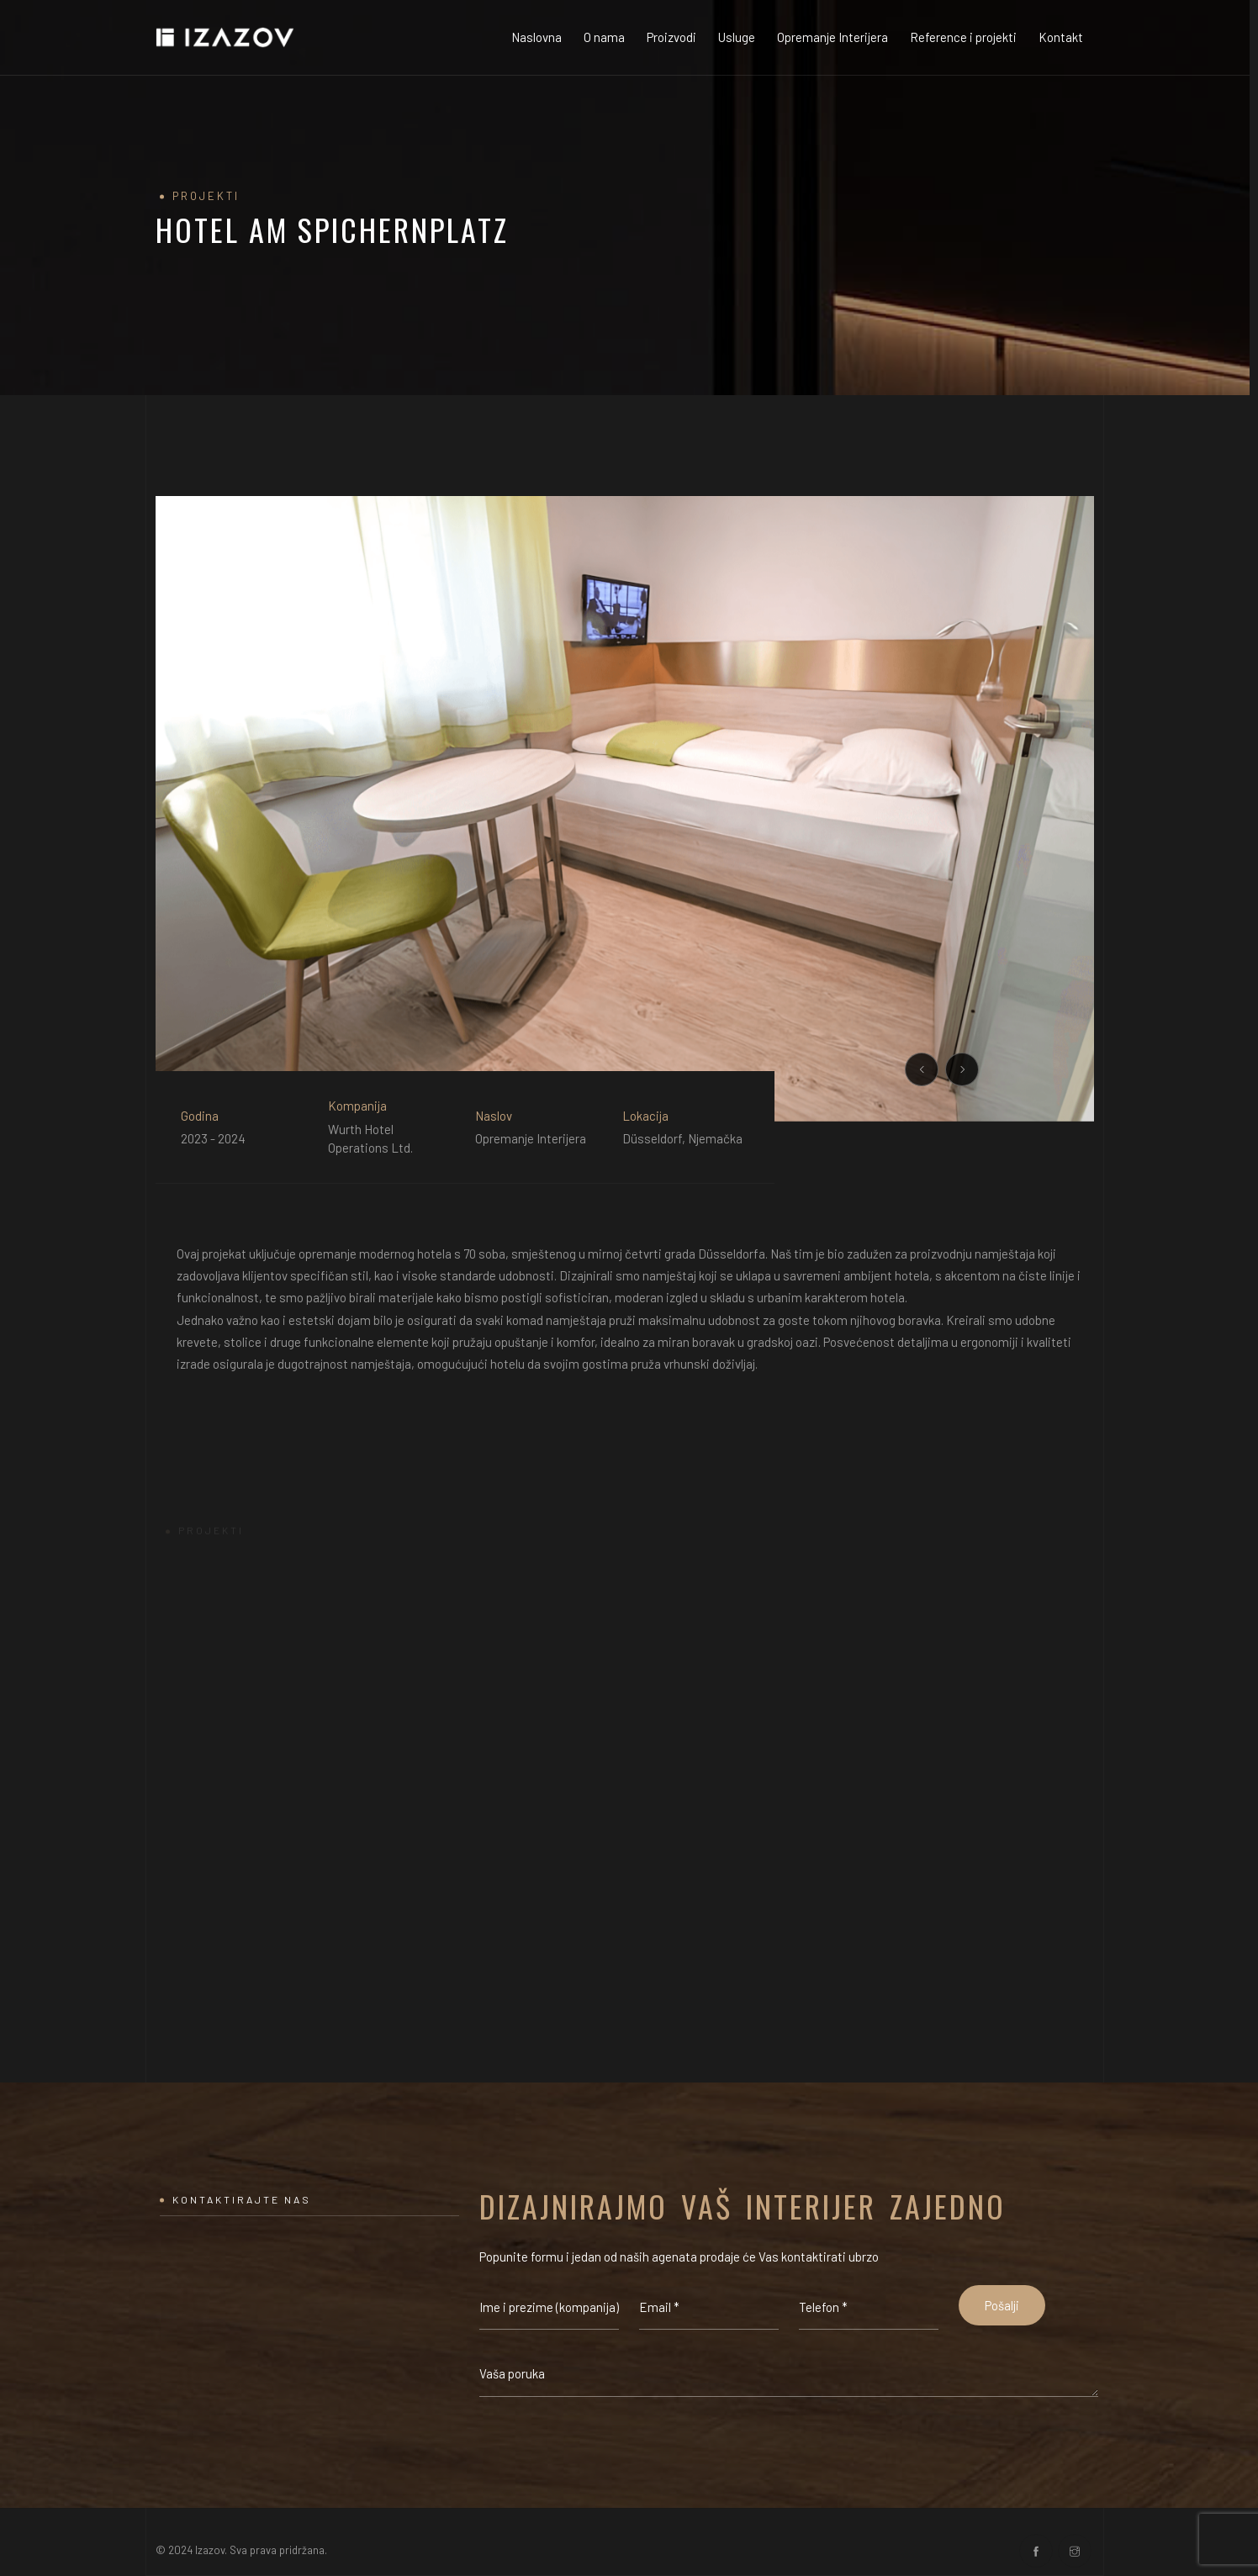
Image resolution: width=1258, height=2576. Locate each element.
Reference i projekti (963, 37)
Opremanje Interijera (832, 37)
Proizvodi (671, 37)
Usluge (736, 37)
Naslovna (536, 37)
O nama (604, 37)
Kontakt (1061, 37)
